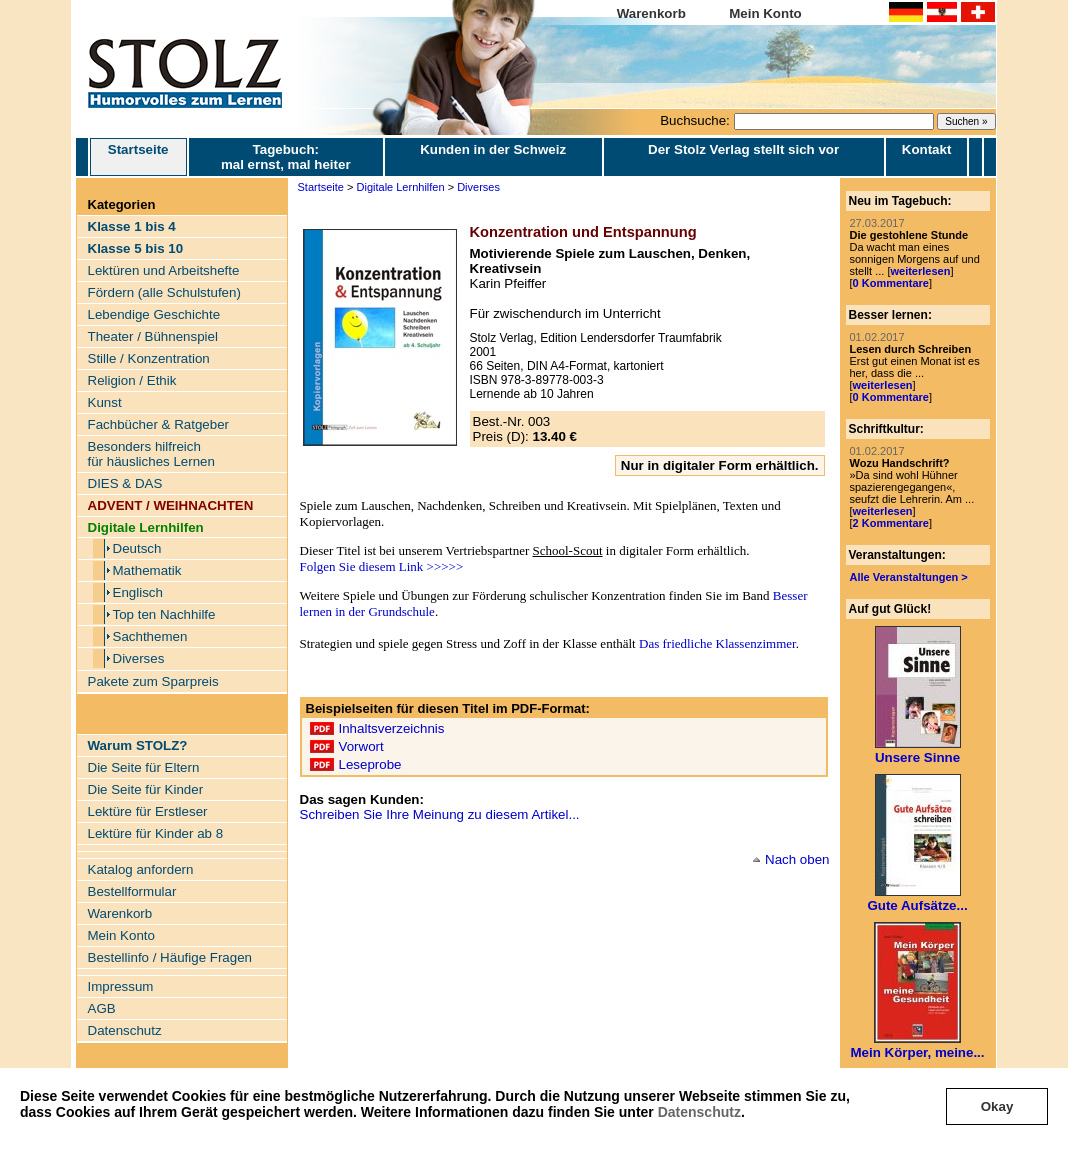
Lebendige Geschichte (154, 314)
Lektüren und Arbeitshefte (164, 270)
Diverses (139, 658)
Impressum (121, 986)
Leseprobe (370, 764)
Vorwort (361, 746)
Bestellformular (132, 891)
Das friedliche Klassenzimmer (717, 643)
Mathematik (147, 570)
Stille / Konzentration (149, 358)
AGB (102, 1008)
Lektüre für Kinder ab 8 (156, 833)
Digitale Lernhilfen (401, 187)
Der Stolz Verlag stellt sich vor (743, 149)
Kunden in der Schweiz (493, 149)
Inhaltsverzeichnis (392, 728)
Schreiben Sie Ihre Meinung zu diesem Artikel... (440, 814)
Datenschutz (699, 1112)
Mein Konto (765, 13)
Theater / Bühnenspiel (153, 336)
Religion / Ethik (132, 380)
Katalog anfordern (141, 869)
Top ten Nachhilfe (164, 614)
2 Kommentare (891, 523)
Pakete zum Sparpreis (153, 681)
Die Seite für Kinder (146, 789)
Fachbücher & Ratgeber (159, 424)
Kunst (105, 402)
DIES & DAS (125, 483)
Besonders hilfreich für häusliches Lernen (151, 454)
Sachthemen (150, 636)
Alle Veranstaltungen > (909, 577)
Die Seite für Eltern (144, 767)
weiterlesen (920, 271)
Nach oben (797, 859)
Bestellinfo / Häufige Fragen (170, 957)
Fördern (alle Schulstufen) (164, 292)
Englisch (138, 592)
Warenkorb (651, 13)
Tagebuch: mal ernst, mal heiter (286, 157)
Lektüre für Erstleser (148, 811)
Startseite (138, 157)
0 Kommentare (891, 283)
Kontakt (927, 149)
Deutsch (137, 548)
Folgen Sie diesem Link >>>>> (382, 566)
